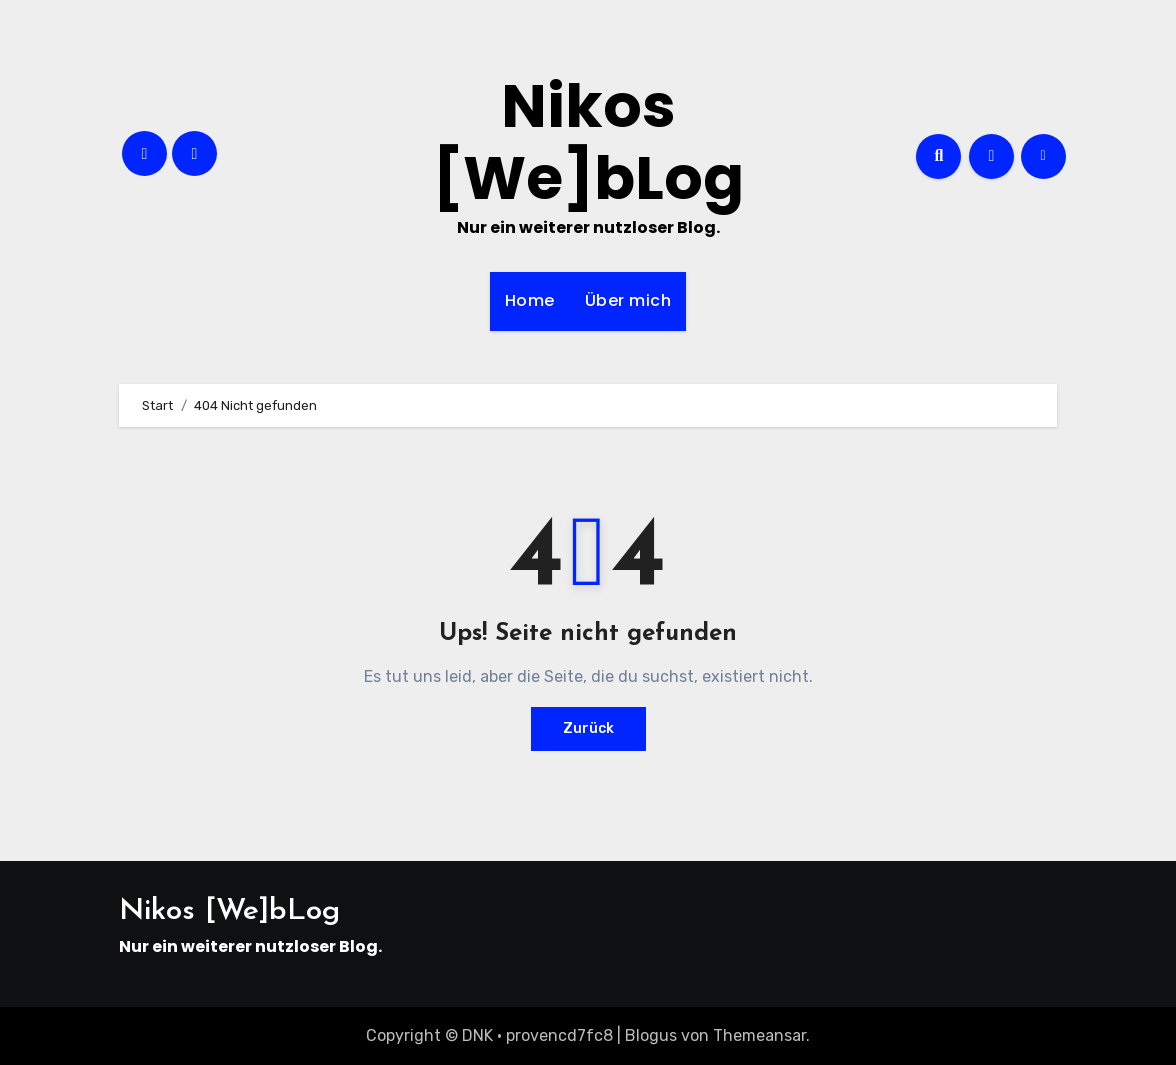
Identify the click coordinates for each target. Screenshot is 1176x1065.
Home (530, 300)
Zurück (588, 728)
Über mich (628, 300)
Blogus (651, 1035)
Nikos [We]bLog (588, 142)
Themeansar (759, 1035)
